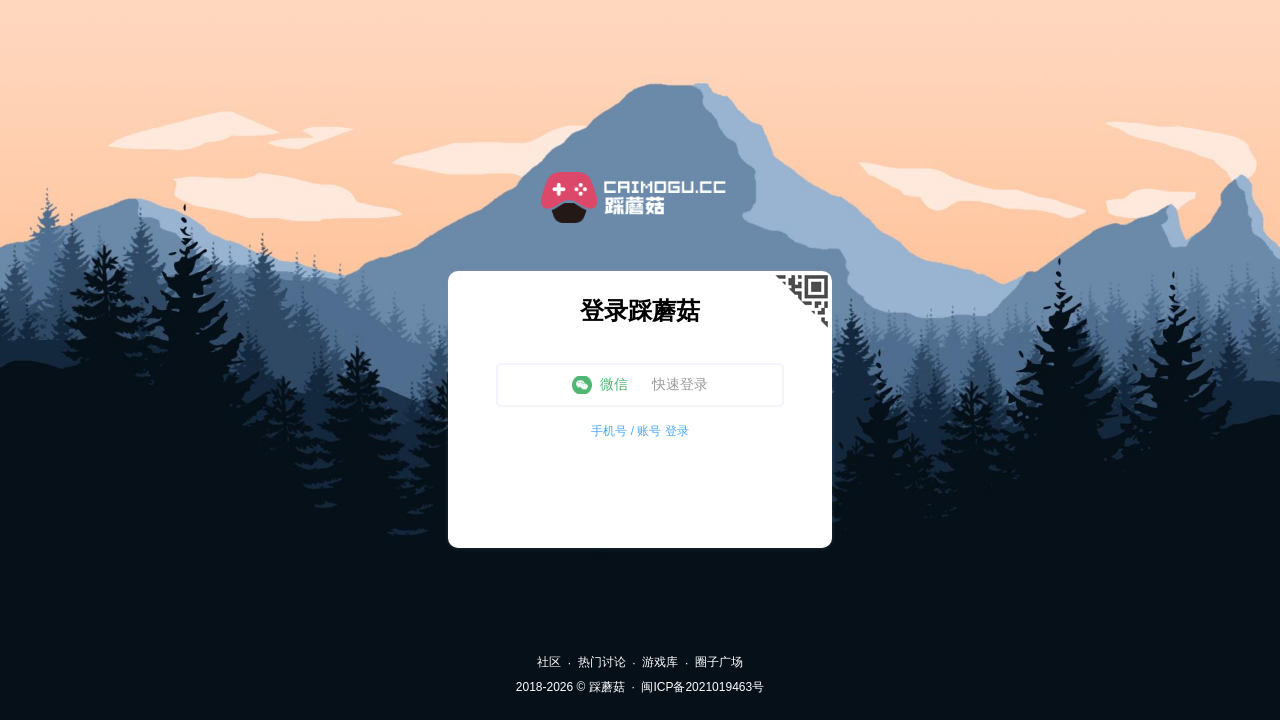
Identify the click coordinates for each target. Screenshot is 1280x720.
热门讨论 (602, 662)
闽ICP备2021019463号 (702, 687)
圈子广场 (719, 662)
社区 (549, 662)
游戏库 (660, 662)
